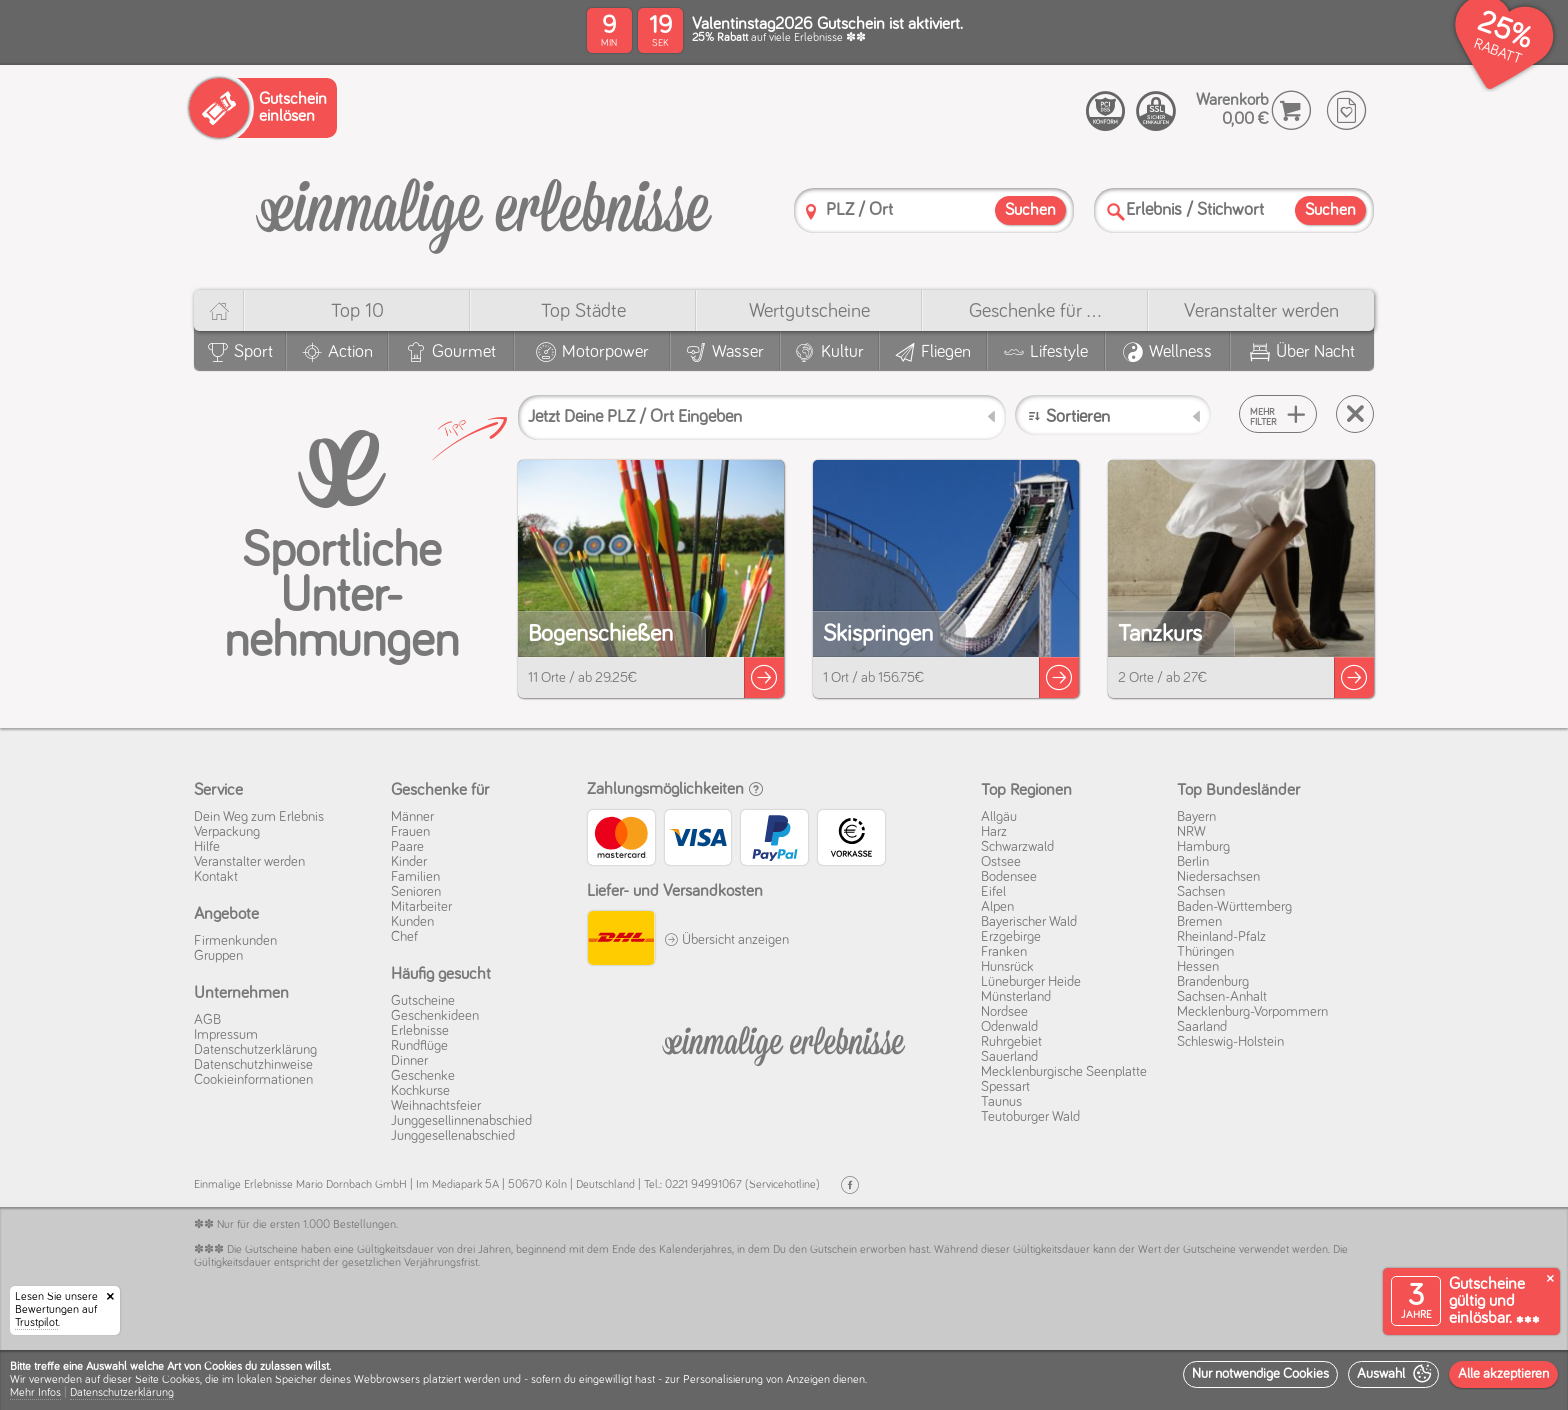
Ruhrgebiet (1011, 1042)
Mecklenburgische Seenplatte (1064, 1072)
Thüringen (1205, 952)
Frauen (410, 832)
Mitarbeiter (421, 907)
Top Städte (583, 311)
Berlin (1193, 862)
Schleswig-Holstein (1230, 1042)
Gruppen (218, 956)
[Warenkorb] (1291, 110)
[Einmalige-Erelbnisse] (783, 1042)
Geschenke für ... (1035, 311)
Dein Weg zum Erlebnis (259, 817)
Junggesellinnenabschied (461, 1121)
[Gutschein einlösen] (263, 108)
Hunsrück (1007, 967)
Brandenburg (1213, 982)
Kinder (409, 862)
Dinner (409, 1061)
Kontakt (216, 877)
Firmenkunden (235, 941)
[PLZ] (811, 211)
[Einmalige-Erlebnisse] (484, 208)
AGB (207, 1020)
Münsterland (1016, 997)
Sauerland (1009, 1057)
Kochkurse (420, 1091)
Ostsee (1001, 862)
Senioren (416, 892)
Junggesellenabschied (453, 1136)
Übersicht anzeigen (726, 940)
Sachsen (1201, 892)
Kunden (412, 922)
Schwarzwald (1017, 847)
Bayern (1196, 817)
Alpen (997, 907)
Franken (1004, 952)
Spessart (1005, 1087)
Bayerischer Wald (1029, 922)
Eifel (993, 892)
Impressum (226, 1035)
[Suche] (1116, 211)
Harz (994, 832)
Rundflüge (419, 1046)
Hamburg (1203, 847)
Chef (404, 937)
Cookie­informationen (253, 1080)
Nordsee (1004, 1012)
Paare (407, 847)
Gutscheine (423, 1001)
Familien (415, 877)
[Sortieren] (1113, 415)
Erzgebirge (1011, 937)
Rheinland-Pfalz (1221, 937)
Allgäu (999, 817)
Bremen (1199, 922)
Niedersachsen (1218, 877)
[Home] (218, 310)
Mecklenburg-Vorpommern (1252, 1012)
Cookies (181, 1380)
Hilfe (207, 847)
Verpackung (227, 832)
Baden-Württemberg (1234, 907)
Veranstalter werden (1261, 311)
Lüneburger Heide (1031, 982)
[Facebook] (850, 1185)
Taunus (1001, 1102)
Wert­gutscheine (809, 311)
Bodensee (1009, 877)
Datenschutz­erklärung (255, 1050)
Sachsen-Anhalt (1222, 997)
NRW (1191, 832)
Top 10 (357, 311)
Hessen (1198, 967)
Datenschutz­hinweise (253, 1065)
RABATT (1497, 51)
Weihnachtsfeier (436, 1106)
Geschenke (423, 1076)
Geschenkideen (435, 1016)
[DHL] (620, 941)
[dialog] (784, 1380)
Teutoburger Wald (1030, 1117)
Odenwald (1009, 1027)
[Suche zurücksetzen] (1355, 414)
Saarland (1202, 1027)
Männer (412, 817)
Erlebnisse (420, 1031)
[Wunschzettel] (1346, 110)
